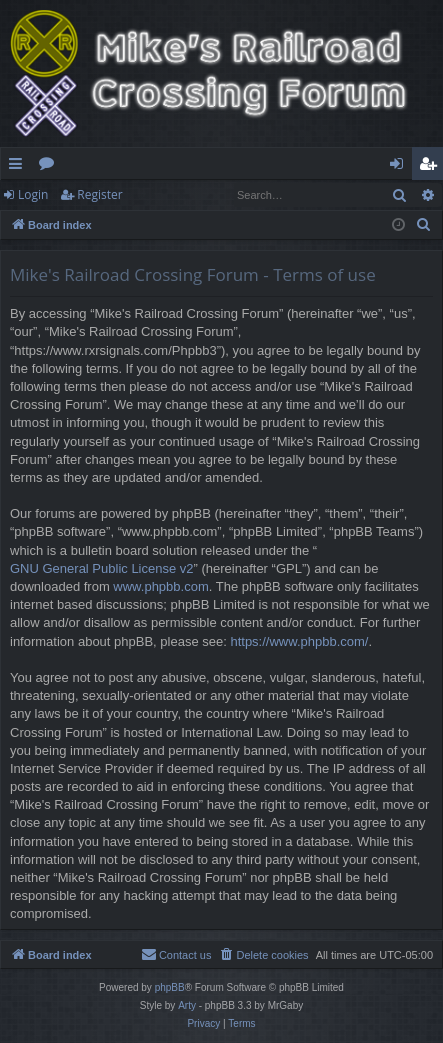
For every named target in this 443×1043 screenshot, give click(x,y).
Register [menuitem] (432, 167)
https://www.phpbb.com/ (299, 641)
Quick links (19, 167)
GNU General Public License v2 (102, 568)
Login (33, 194)
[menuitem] (424, 225)
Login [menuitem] (400, 167)
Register (99, 194)
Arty (187, 1005)
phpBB (170, 987)
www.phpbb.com (160, 586)
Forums (50, 167)
